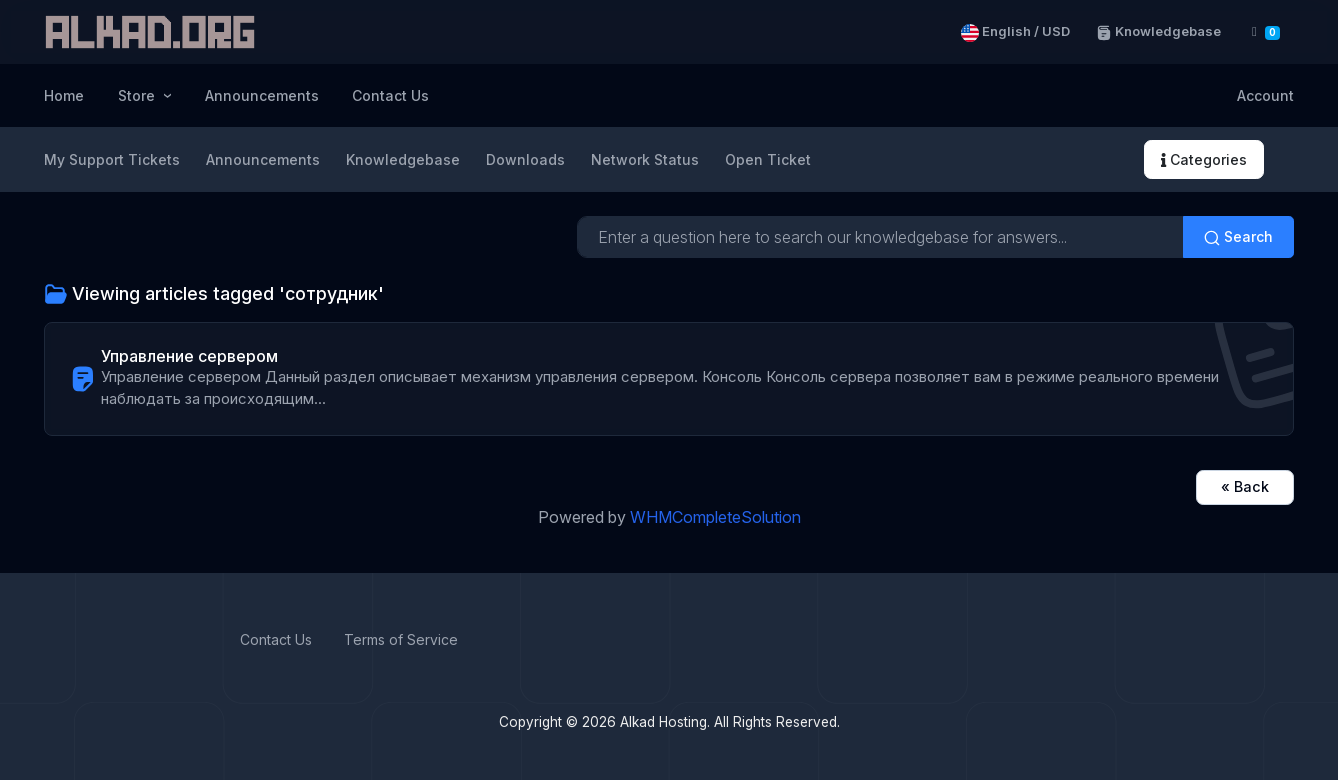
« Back (1245, 486)
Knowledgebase (1158, 31)
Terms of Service (401, 639)
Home (64, 95)
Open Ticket (768, 159)
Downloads (525, 159)
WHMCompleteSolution (715, 517)
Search (1238, 237)
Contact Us (390, 95)
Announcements (262, 95)
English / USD (1015, 32)
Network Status (645, 159)
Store (138, 95)
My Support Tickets (112, 159)
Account (1265, 95)
